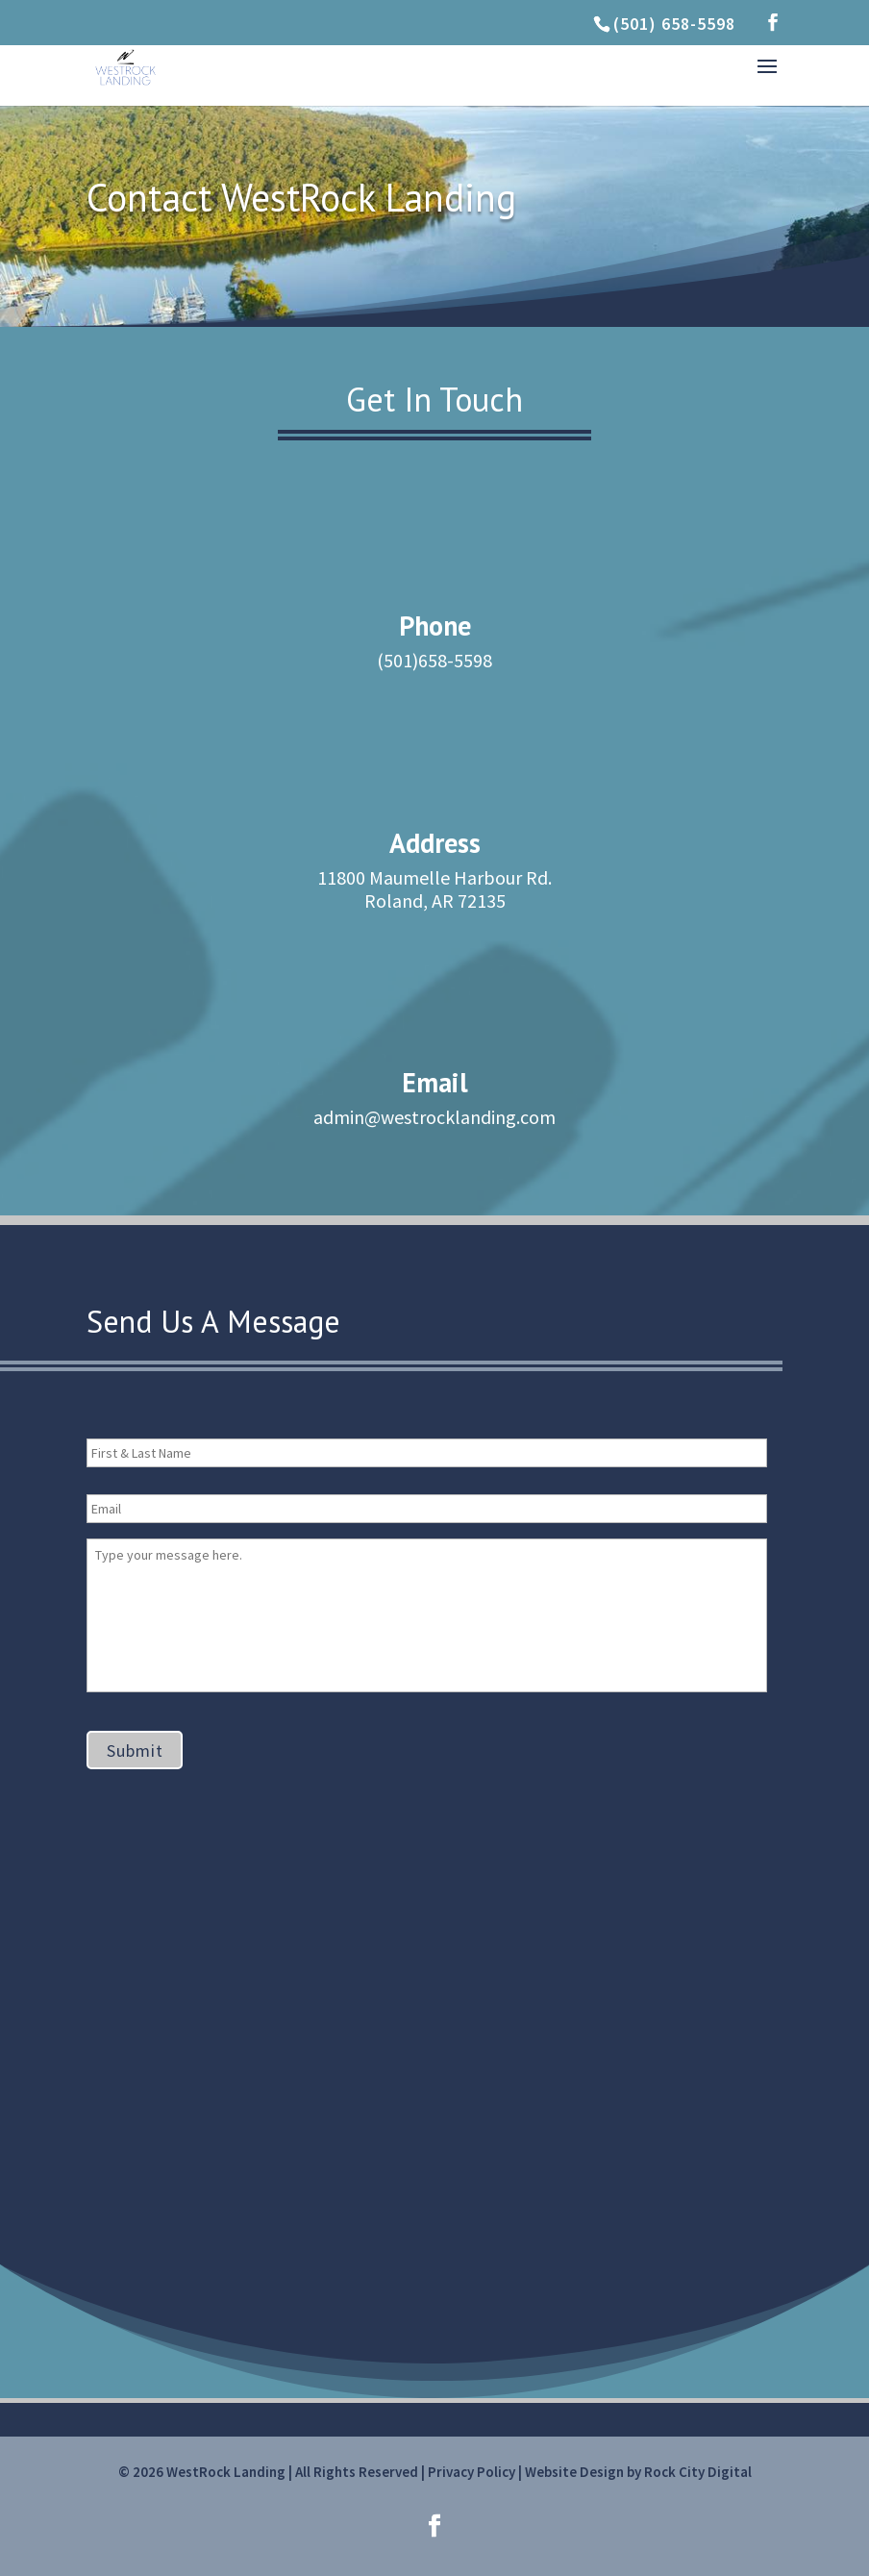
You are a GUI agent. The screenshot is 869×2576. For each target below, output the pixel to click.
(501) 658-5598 (674, 24)
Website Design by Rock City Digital (638, 2472)
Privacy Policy (471, 2472)
